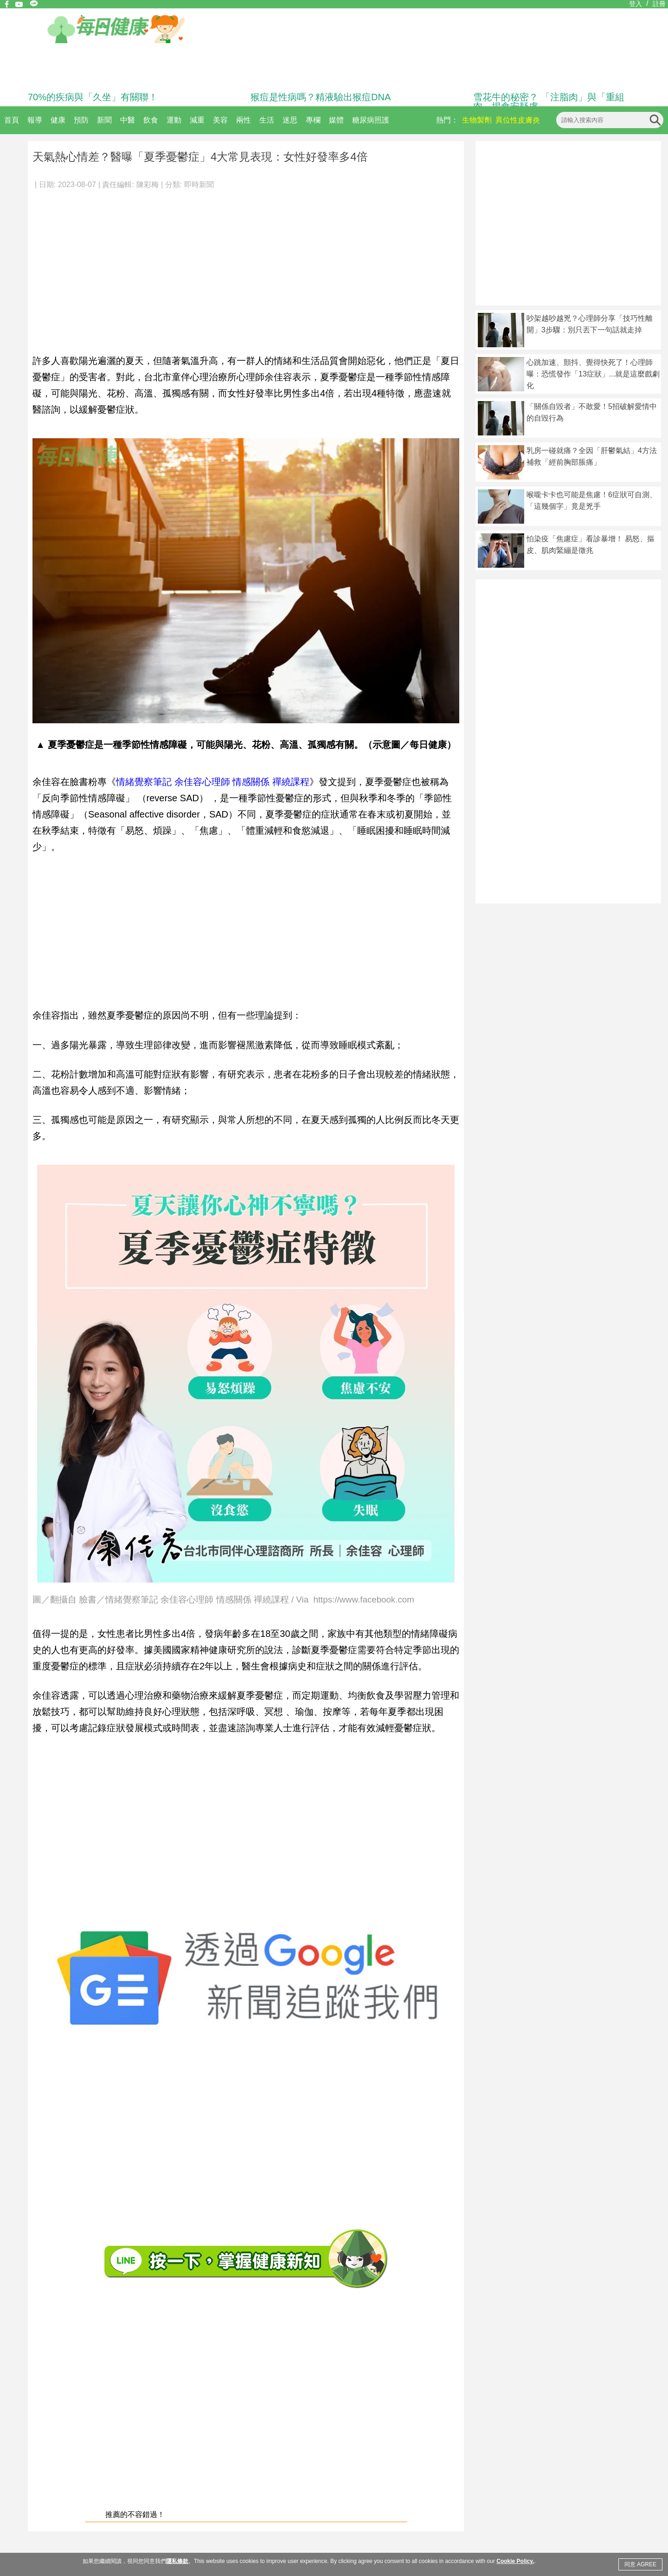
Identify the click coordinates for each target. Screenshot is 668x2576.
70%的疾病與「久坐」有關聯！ (93, 97)
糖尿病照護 (370, 120)
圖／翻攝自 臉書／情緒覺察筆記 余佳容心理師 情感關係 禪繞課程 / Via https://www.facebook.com (223, 1600)
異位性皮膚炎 (517, 120)
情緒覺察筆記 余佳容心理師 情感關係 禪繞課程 (212, 782)
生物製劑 (477, 120)
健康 (58, 120)
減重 (197, 120)
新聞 (104, 120)
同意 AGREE (640, 2564)
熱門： (447, 120)
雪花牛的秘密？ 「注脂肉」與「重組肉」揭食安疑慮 (548, 101)
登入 (635, 3)
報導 (34, 120)
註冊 (659, 3)
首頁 (11, 120)
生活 (266, 120)
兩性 (243, 120)
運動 (174, 120)
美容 (220, 120)
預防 (81, 120)
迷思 (290, 120)
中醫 (127, 120)
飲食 (150, 120)
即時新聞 (199, 184)
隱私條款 (177, 2561)
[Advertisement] (245, 266)
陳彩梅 (147, 184)
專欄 (313, 120)
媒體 (336, 120)
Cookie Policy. (515, 2561)
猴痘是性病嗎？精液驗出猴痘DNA (320, 97)
